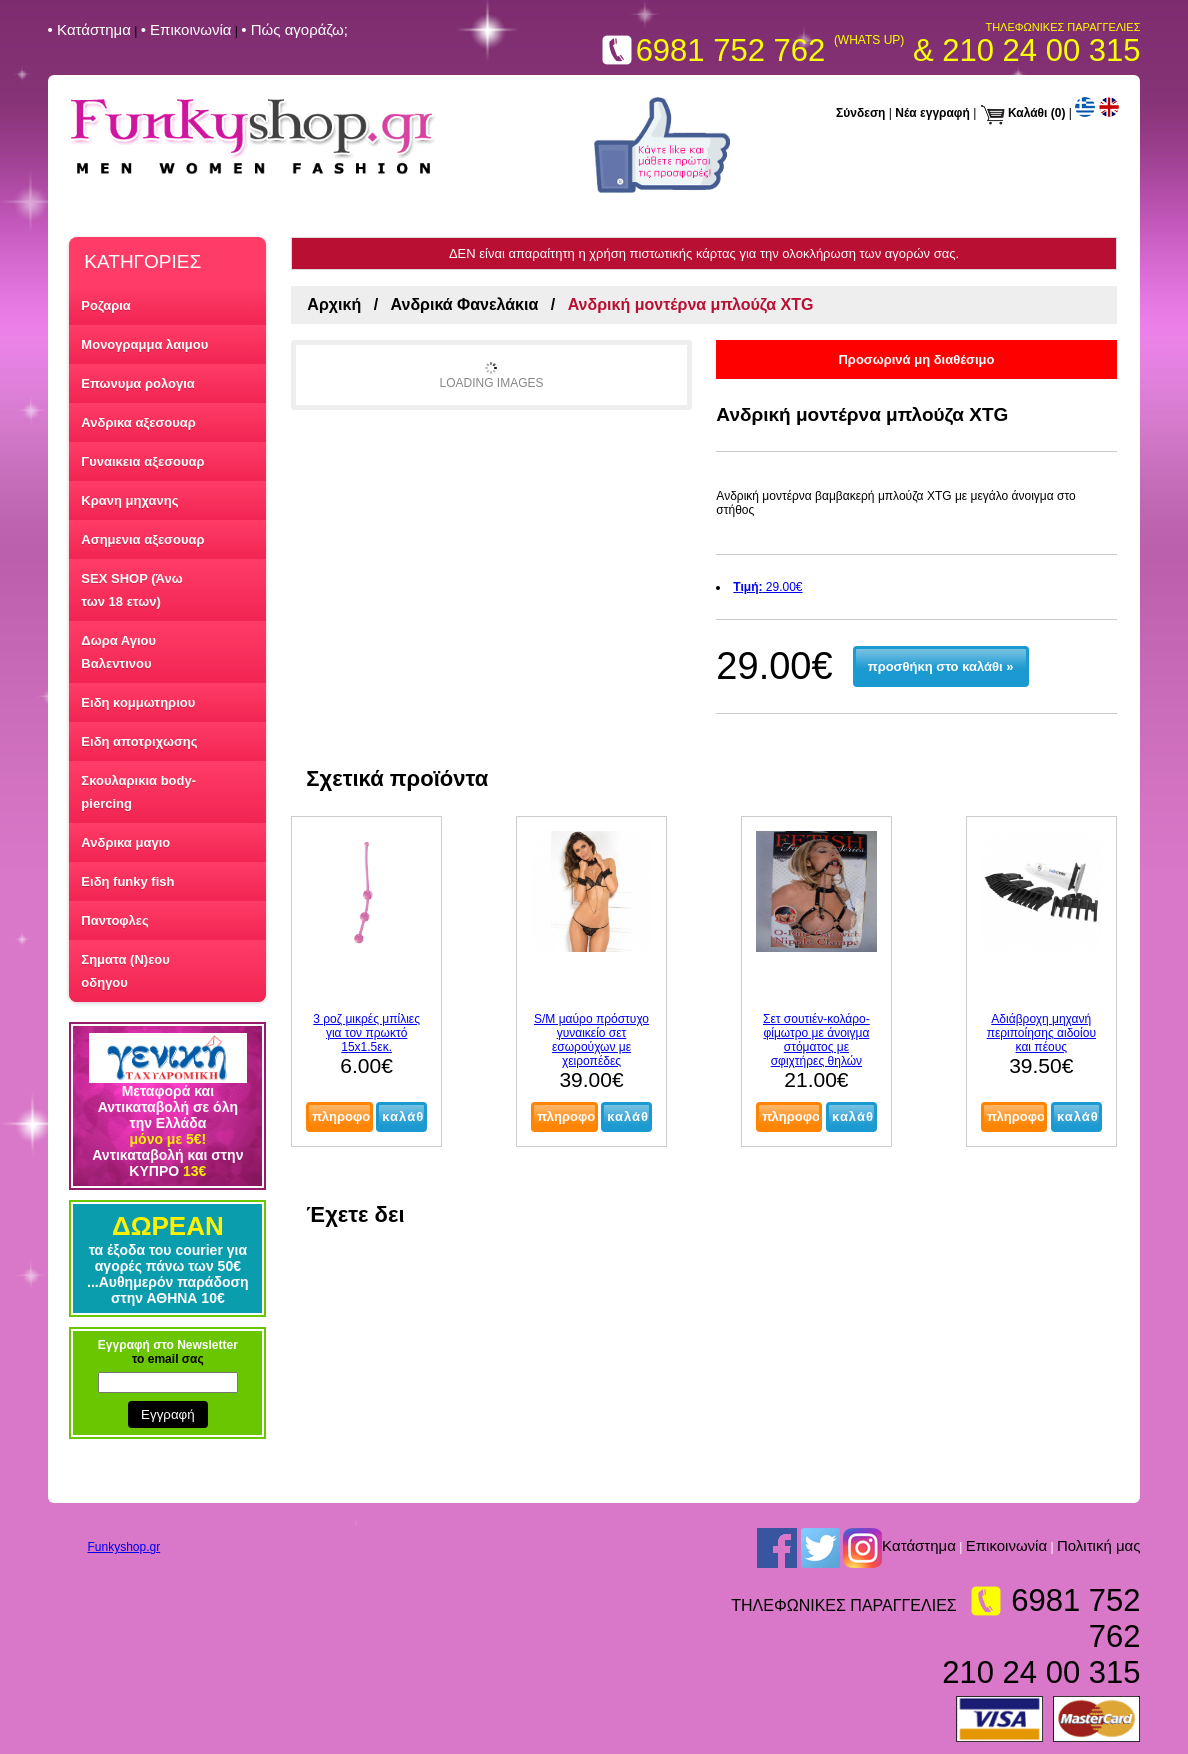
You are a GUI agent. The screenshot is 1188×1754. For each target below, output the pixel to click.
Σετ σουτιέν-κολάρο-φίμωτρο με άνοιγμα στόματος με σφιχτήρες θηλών (816, 1040)
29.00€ (767, 587)
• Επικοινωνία (186, 29)
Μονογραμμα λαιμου (144, 344)
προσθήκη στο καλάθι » (941, 666)
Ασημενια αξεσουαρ (142, 539)
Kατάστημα (919, 1545)
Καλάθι (1028, 113)
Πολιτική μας (1099, 1545)
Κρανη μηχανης (129, 500)
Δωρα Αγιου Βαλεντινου (118, 652)
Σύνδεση (860, 113)
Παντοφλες (114, 920)
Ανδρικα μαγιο (125, 842)
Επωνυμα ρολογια (137, 383)
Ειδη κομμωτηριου (138, 702)
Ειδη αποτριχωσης (139, 741)
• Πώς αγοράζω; (294, 29)
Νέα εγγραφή (932, 113)
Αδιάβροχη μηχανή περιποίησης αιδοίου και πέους (1041, 1033)
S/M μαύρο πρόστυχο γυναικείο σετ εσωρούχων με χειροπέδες (591, 1040)
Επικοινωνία (1006, 1545)
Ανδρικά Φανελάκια (465, 304)
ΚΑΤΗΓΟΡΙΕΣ (142, 261)
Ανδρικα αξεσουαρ (138, 422)
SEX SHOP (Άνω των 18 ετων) (131, 590)
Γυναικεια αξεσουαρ (142, 461)
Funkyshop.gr (124, 1547)
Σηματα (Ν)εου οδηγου (125, 971)
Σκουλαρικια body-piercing (138, 792)
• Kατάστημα (89, 29)
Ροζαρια (106, 305)
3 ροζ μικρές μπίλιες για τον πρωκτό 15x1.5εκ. (366, 1033)
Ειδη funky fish (127, 881)
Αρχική (334, 304)
